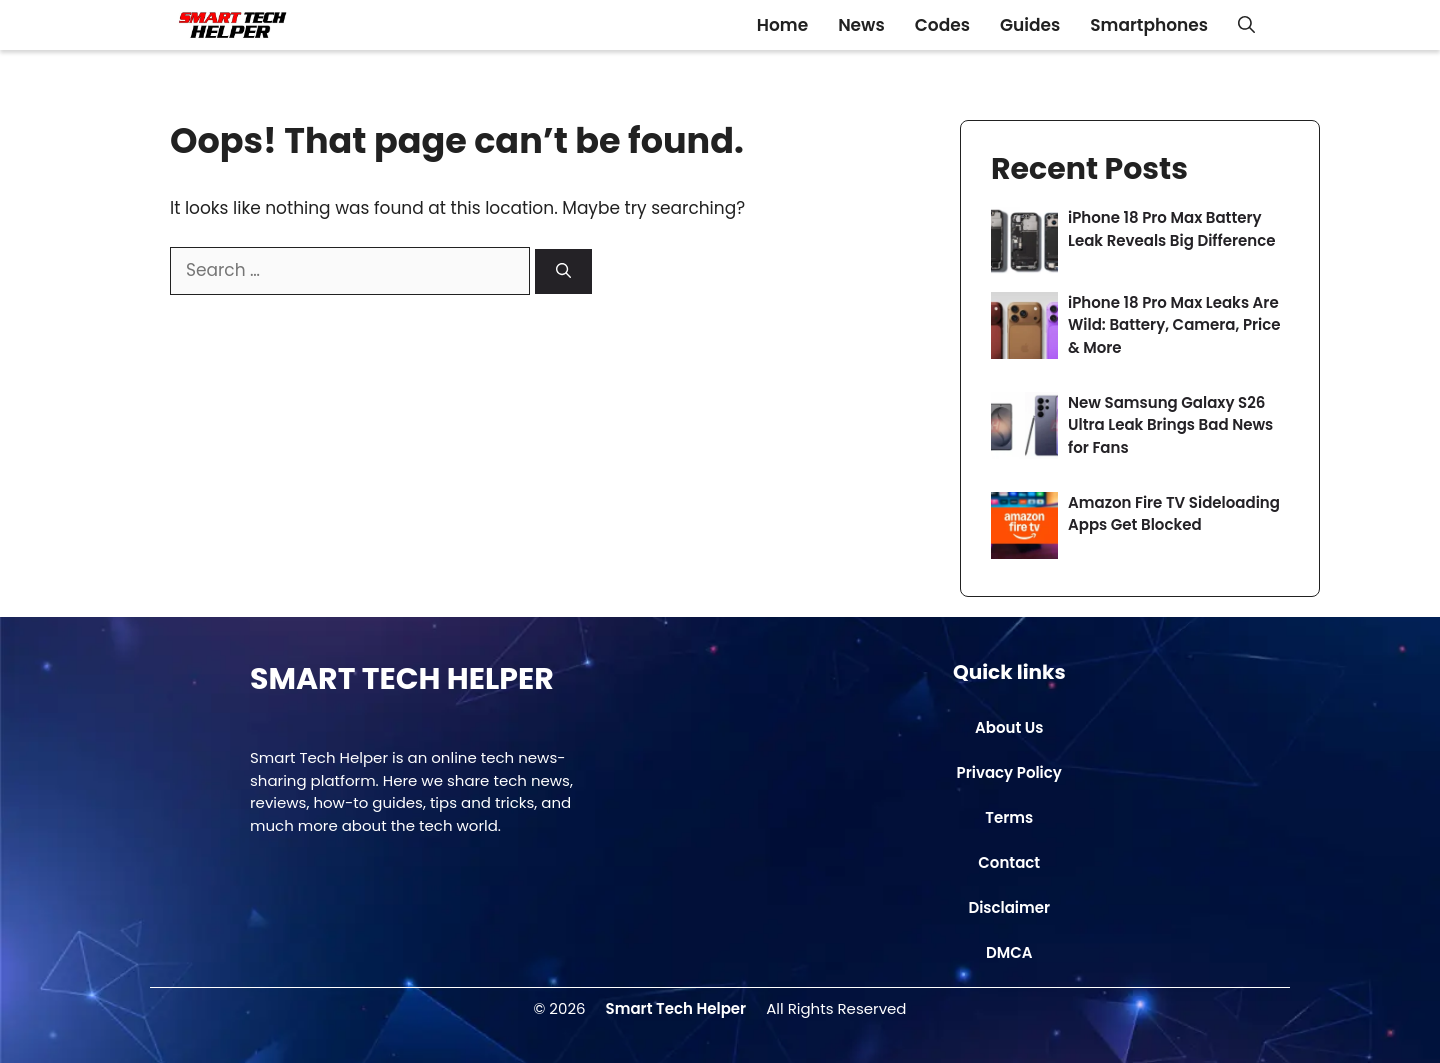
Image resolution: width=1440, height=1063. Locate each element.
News (861, 25)
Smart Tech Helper (676, 1008)
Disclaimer (1009, 907)
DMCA (1009, 952)
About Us (1009, 727)
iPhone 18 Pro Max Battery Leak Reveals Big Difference (1171, 229)
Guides (1030, 25)
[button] (1246, 25)
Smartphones (1149, 25)
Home (782, 25)
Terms (1009, 817)
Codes (942, 25)
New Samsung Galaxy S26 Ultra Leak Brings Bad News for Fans (1170, 425)
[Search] (563, 271)
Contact (1009, 862)
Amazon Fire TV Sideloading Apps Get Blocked (1174, 514)
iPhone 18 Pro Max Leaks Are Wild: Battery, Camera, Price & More (1174, 325)
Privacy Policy (1009, 772)
